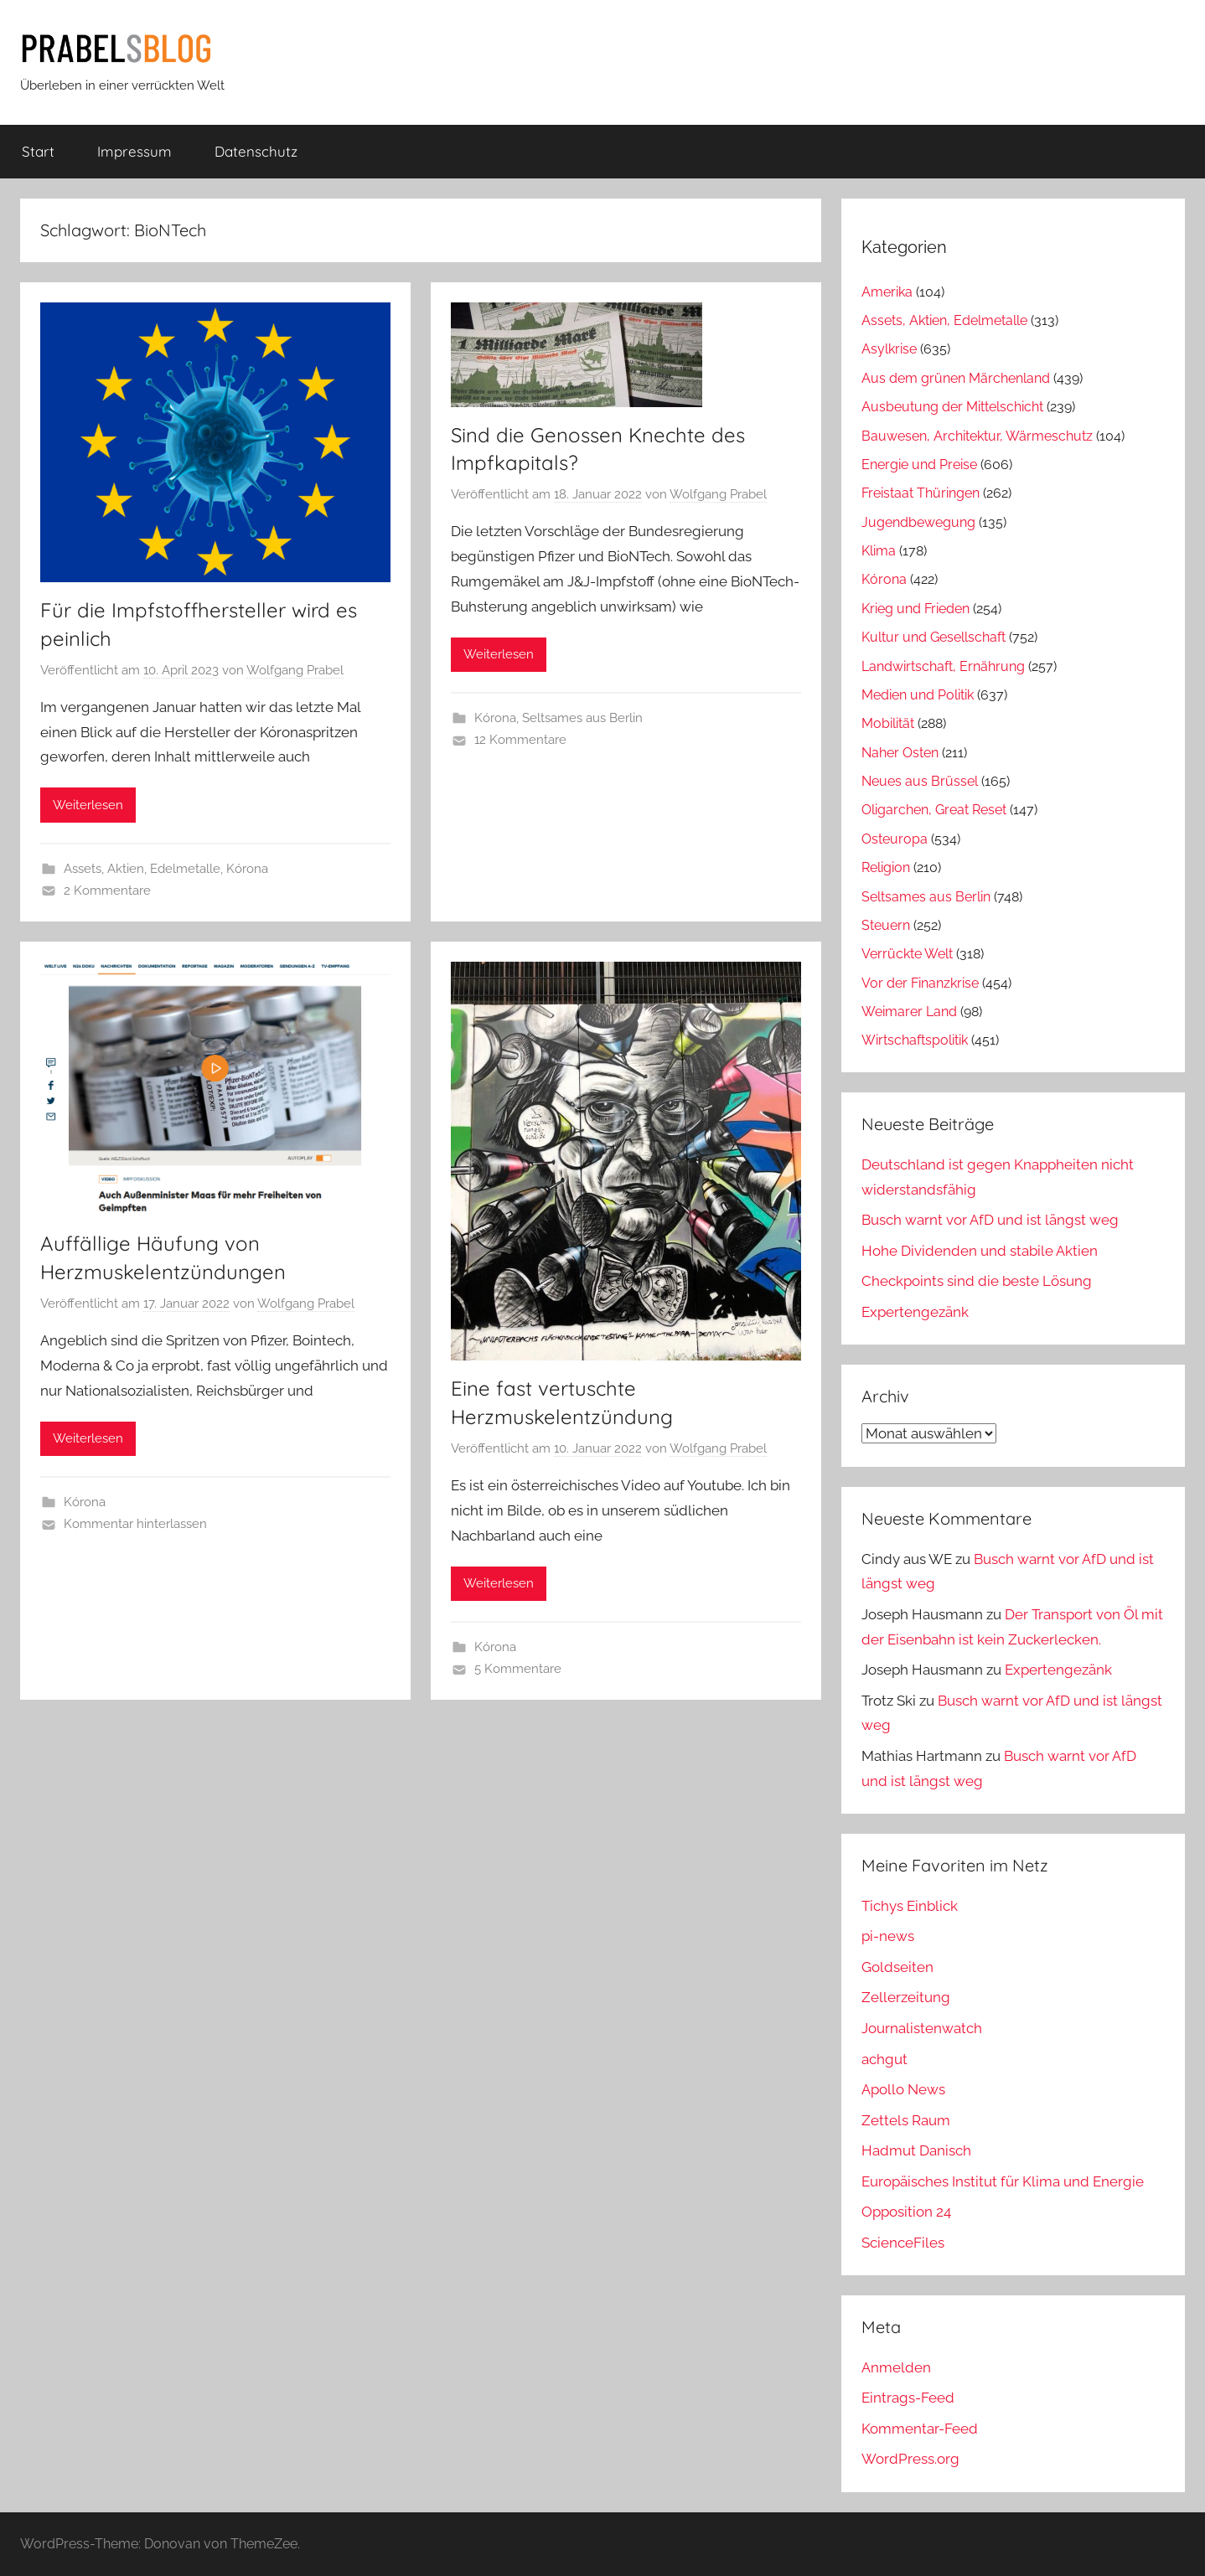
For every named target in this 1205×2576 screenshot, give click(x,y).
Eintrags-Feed (907, 2397)
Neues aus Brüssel (919, 781)
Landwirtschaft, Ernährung (943, 666)
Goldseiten (897, 1967)
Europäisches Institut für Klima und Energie (1002, 2181)
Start (38, 151)
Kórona (247, 868)
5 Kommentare (517, 1668)
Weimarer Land (909, 1012)
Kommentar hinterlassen (135, 1523)
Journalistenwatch (921, 2028)
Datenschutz (256, 151)
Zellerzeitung (905, 1997)
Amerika (887, 292)
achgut (884, 2059)
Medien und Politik (917, 695)
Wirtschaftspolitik (914, 1040)
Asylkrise (889, 349)
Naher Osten (900, 753)
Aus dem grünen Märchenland (955, 378)
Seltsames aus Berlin (582, 717)
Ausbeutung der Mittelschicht (952, 407)
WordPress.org (910, 2458)
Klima (878, 551)
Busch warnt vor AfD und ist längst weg (990, 1219)
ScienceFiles (902, 2242)
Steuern (885, 925)
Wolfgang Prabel (295, 670)
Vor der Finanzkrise (920, 983)
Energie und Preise (919, 464)
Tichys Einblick (909, 1905)
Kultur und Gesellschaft (933, 637)
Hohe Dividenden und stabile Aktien (979, 1250)
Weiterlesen (88, 805)
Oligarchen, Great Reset (933, 810)
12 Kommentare (520, 739)
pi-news (887, 1936)
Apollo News (903, 2089)
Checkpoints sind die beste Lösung (976, 1281)
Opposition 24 (906, 2211)
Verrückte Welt (907, 954)
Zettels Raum (905, 2120)
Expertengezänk (915, 1311)
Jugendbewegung (918, 522)
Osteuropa (894, 839)
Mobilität (887, 723)
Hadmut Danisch (916, 2150)
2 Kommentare (107, 890)
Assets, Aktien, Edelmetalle (142, 868)
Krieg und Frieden (915, 609)
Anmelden (896, 2367)
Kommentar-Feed (919, 2428)
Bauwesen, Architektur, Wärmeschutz (977, 436)
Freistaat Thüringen (920, 493)
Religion (885, 867)
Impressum (134, 151)
